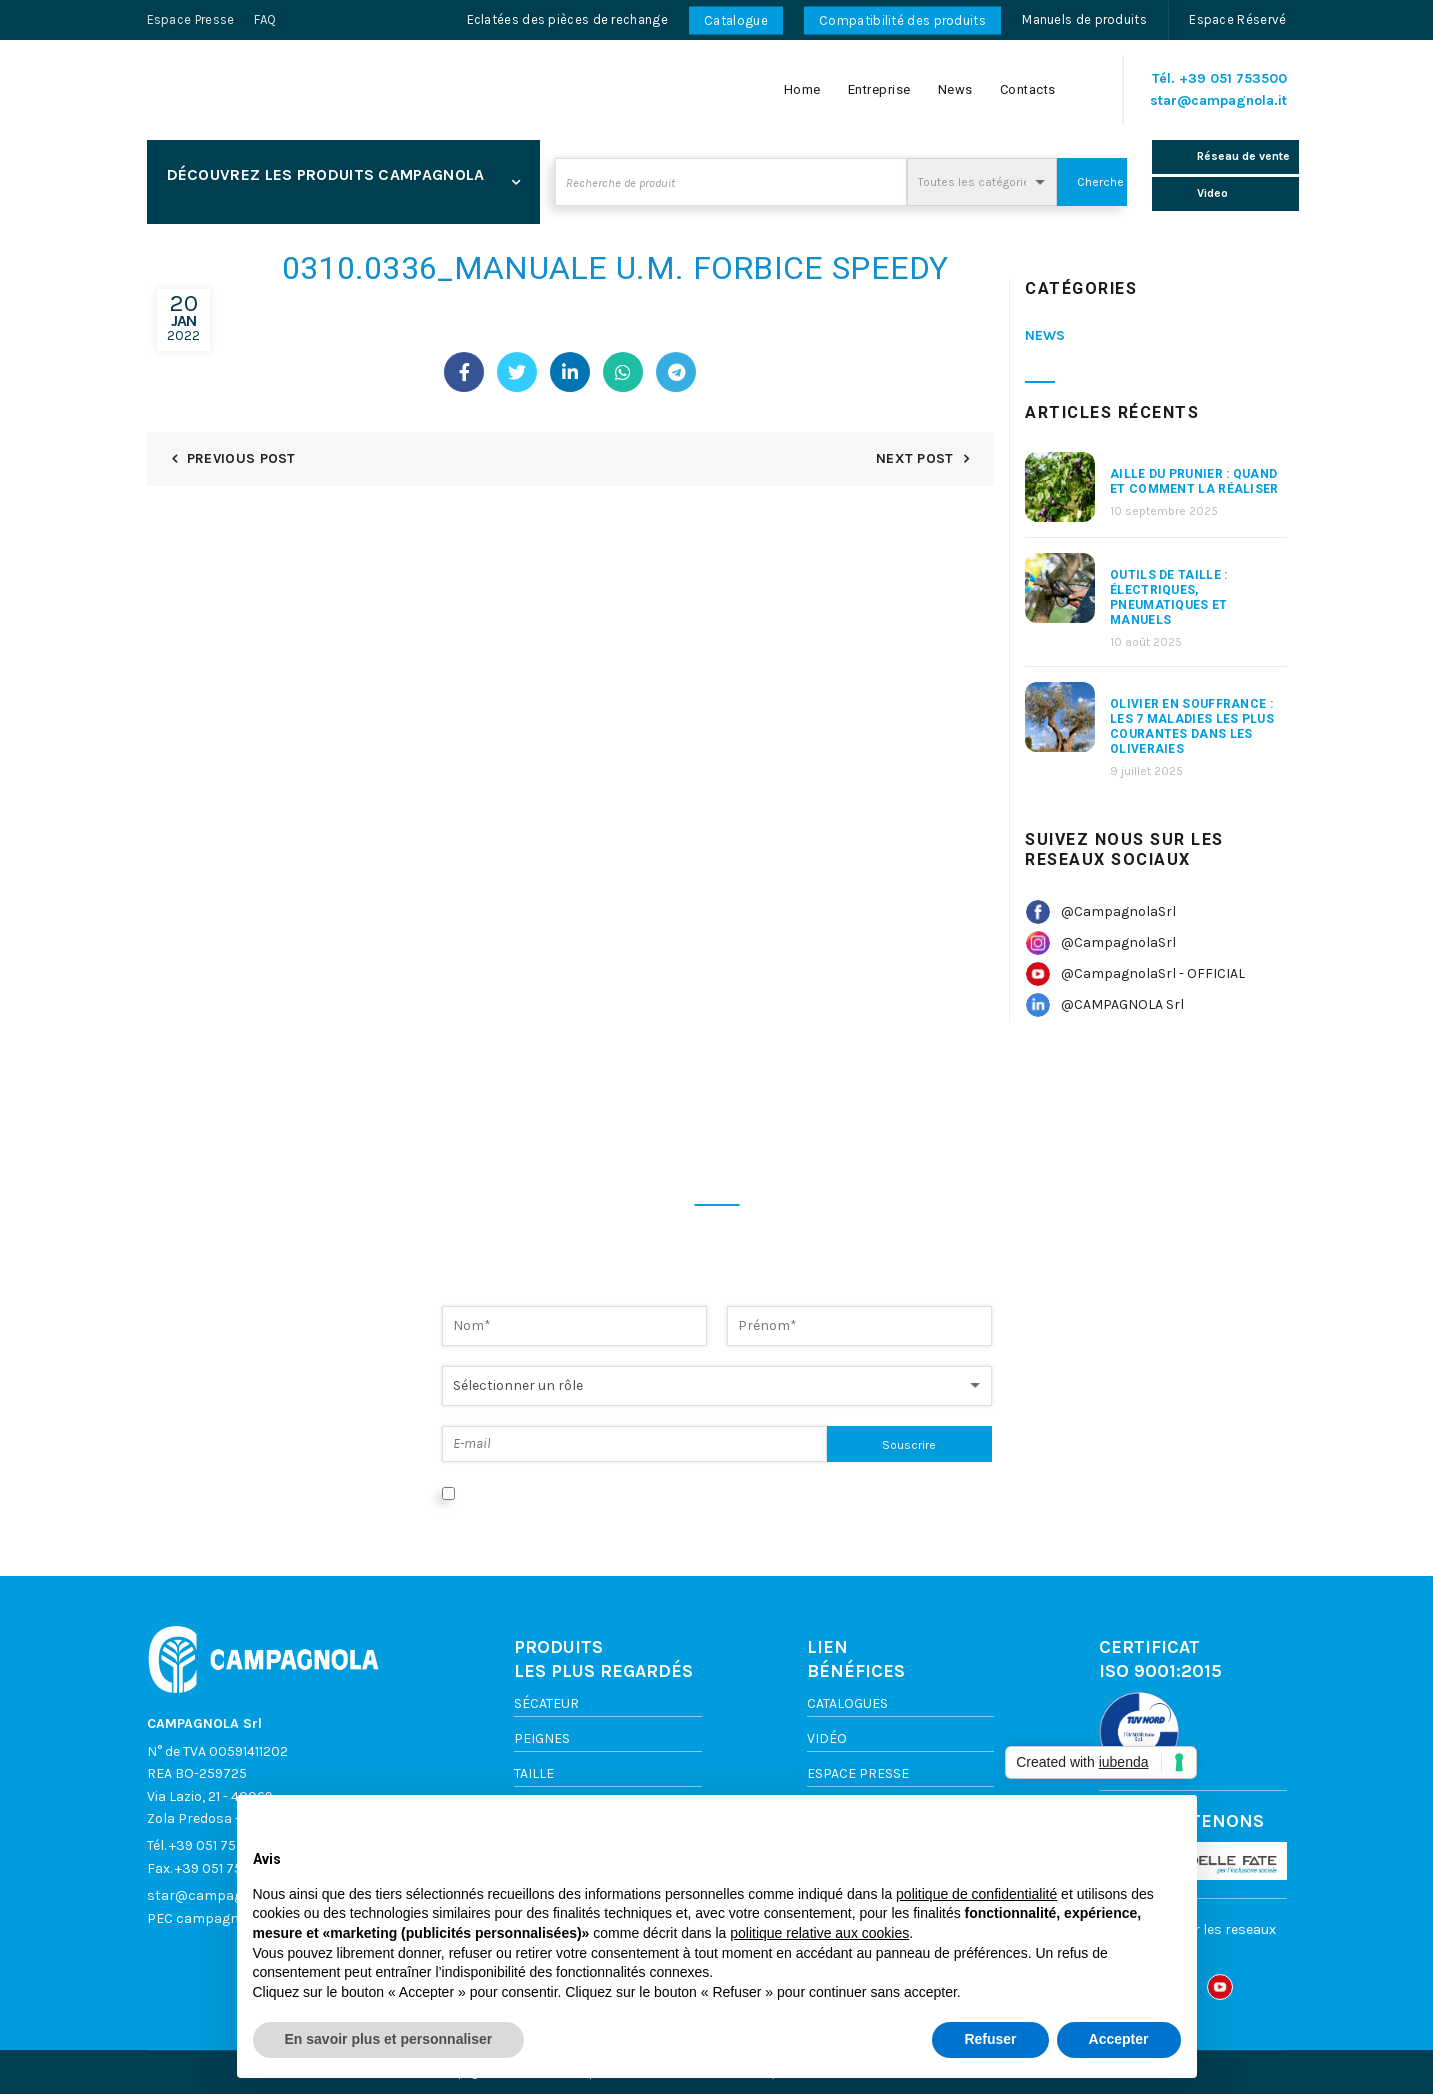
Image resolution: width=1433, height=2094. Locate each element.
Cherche (1100, 182)
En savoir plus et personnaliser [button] (389, 2039)
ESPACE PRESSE (858, 1773)
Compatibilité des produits (902, 20)
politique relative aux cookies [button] (819, 1933)
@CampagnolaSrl (1118, 911)
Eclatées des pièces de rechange (567, 19)
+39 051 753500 (1233, 78)
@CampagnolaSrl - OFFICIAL (1153, 973)
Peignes (542, 1738)
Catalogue (736, 20)
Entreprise (879, 89)
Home (802, 89)
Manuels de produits (1084, 19)
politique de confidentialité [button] (976, 1894)
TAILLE (534, 1773)
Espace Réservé (1237, 19)
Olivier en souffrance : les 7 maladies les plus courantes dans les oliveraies (1192, 726)
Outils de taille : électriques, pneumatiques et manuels (1169, 597)
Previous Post (241, 458)
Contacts (1028, 89)
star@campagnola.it (1218, 100)
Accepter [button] (1119, 2039)
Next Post (915, 458)
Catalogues (847, 1703)
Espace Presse (191, 19)
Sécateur (546, 1703)
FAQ (265, 19)
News (955, 89)
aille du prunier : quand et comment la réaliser (1194, 481)
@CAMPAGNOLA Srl (1122, 1004)
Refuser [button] (990, 2039)
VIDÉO (827, 1738)
